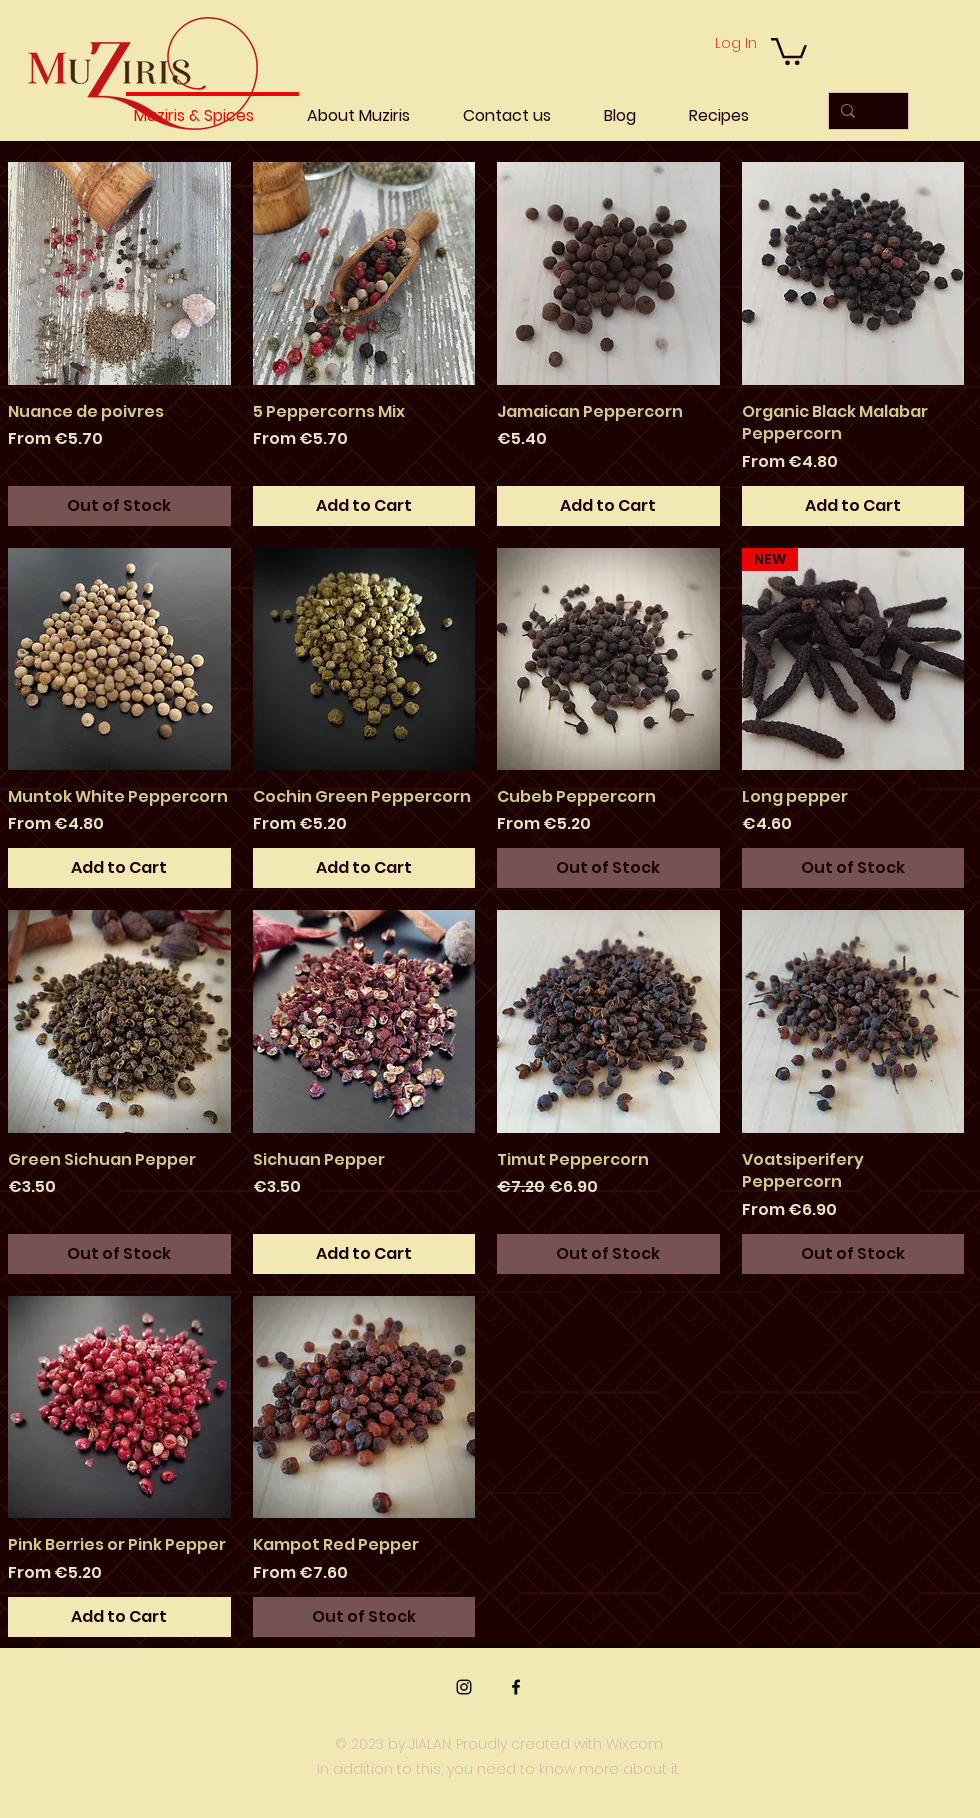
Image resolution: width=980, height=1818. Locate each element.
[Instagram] (464, 1687)
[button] (789, 50)
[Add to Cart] (364, 506)
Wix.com (634, 1744)
